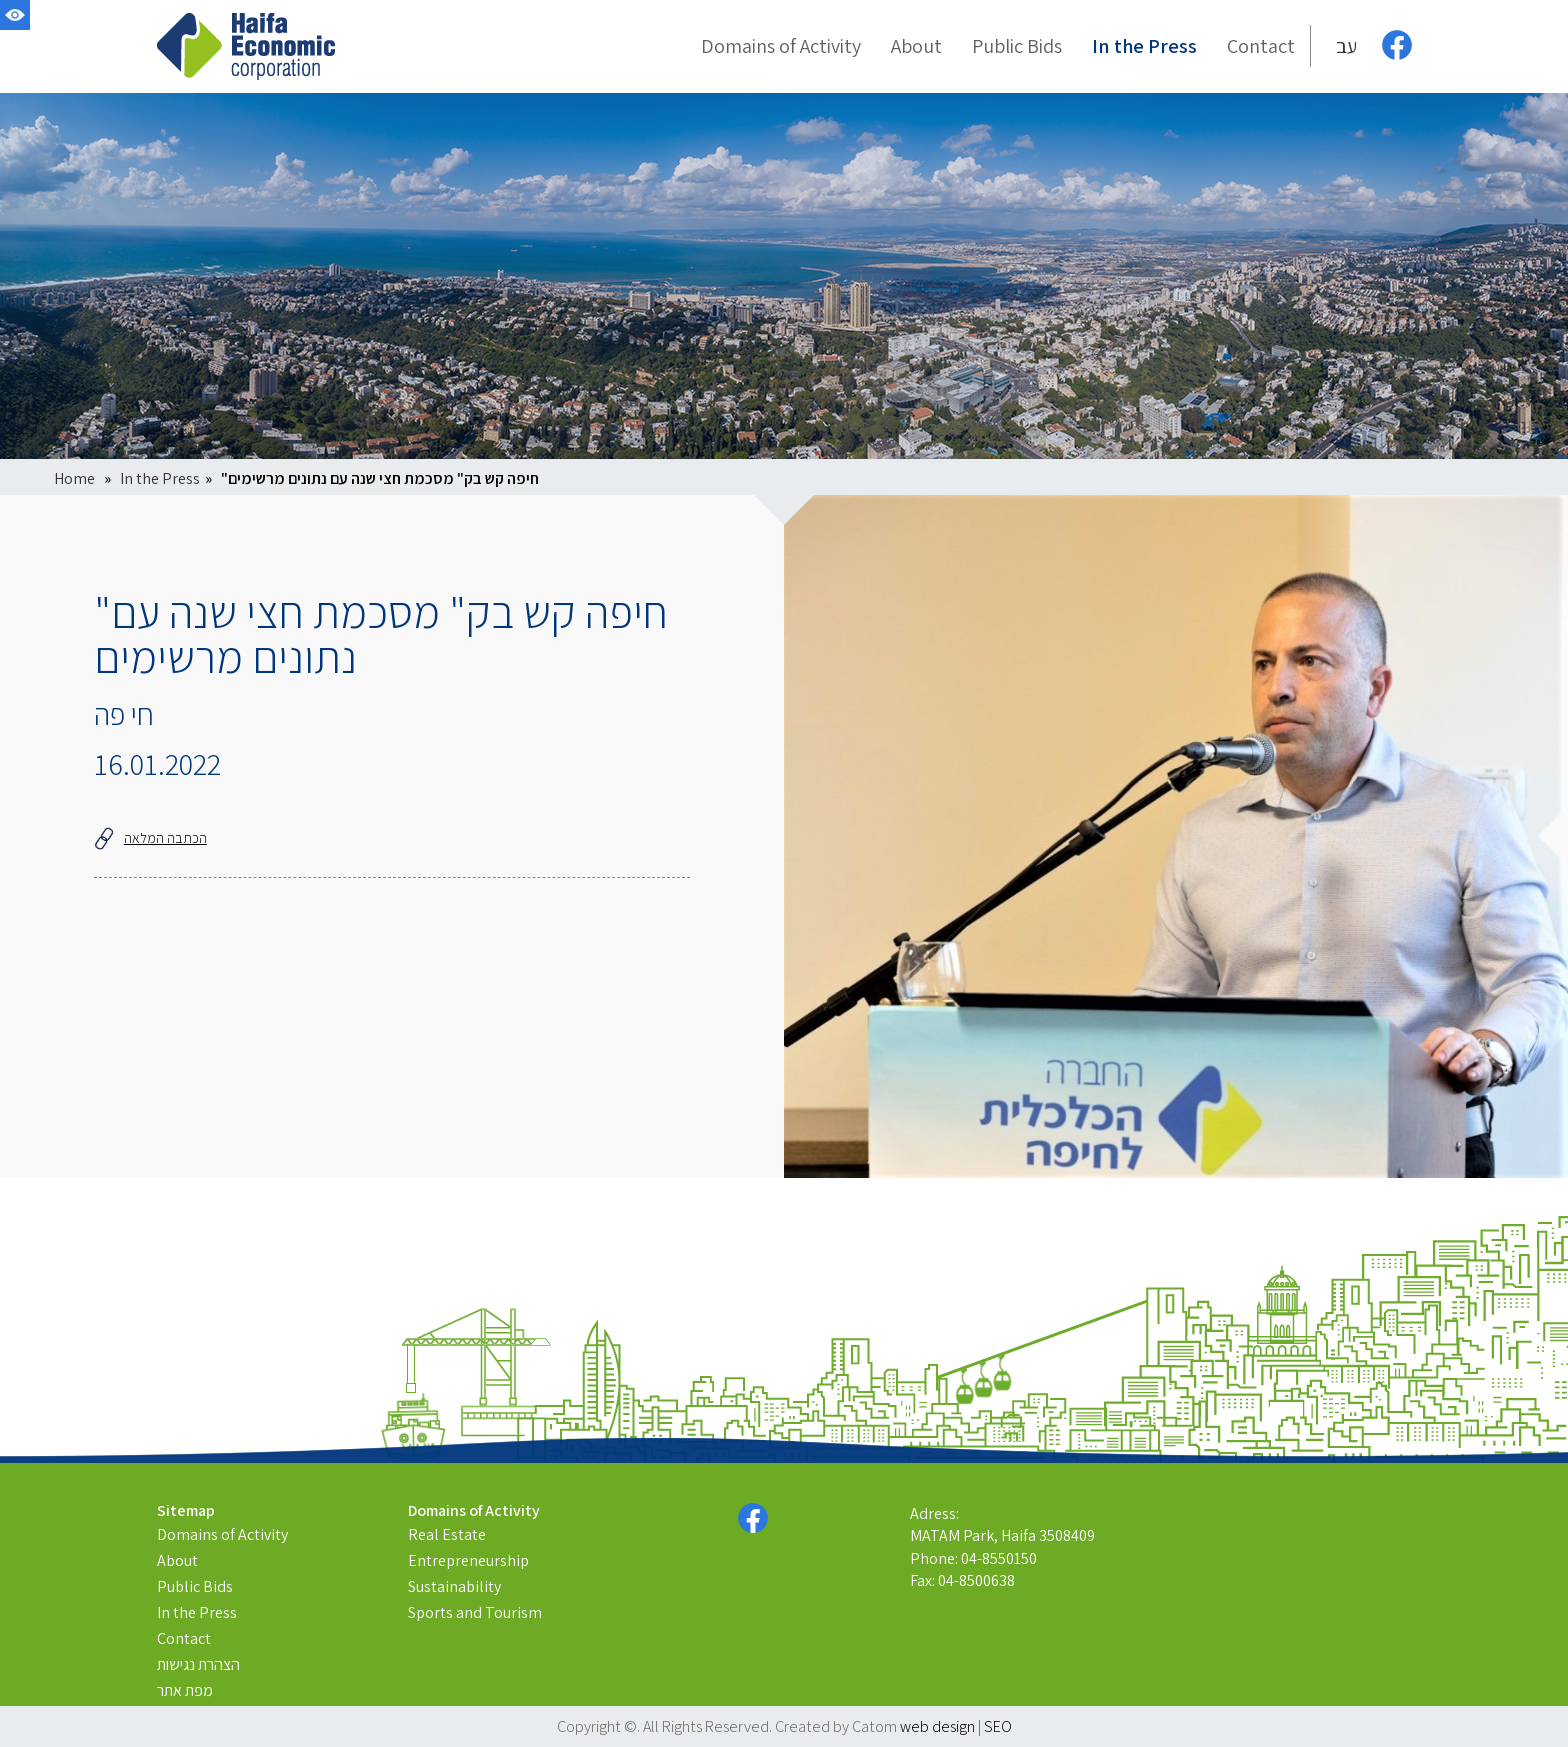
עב (1346, 46)
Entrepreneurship (468, 1560)
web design (937, 1726)
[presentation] (1176, 836)
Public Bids (195, 1586)
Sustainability (454, 1586)
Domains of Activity (222, 1534)
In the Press (160, 478)
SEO (998, 1726)
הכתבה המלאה (150, 838)
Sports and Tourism (475, 1612)
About (177, 1560)
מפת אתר (185, 1690)
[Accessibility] (15, 15)
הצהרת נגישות (198, 1664)
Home (74, 478)
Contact (184, 1638)
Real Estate (447, 1534)
